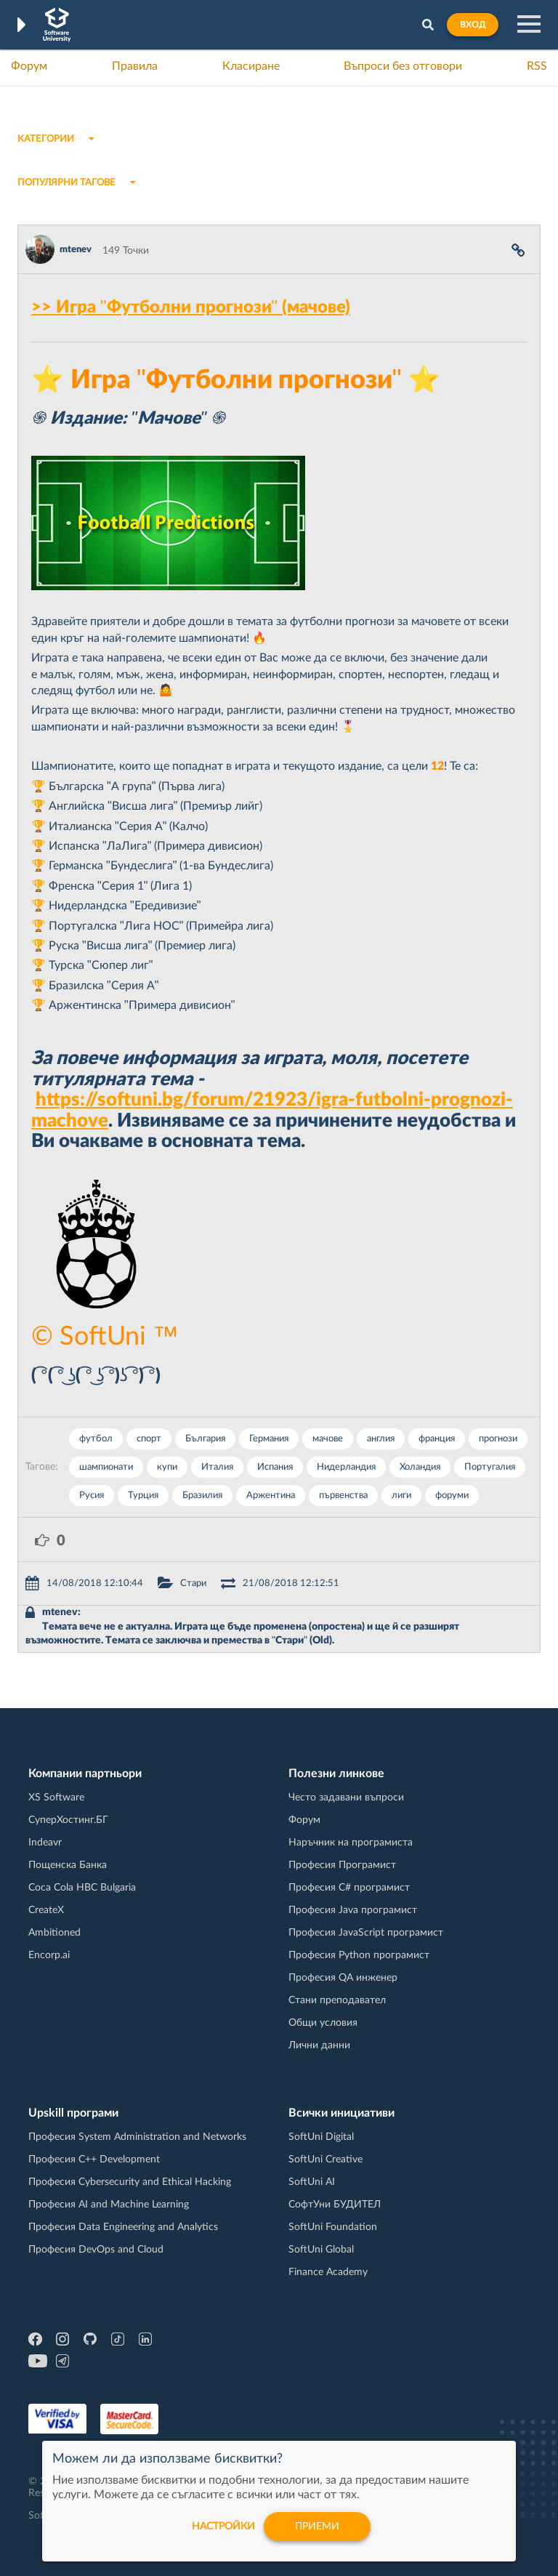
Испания (275, 1467)
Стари (193, 1583)
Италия (217, 1467)
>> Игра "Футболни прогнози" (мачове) (190, 307)
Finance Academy (328, 2272)
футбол (96, 1439)
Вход (472, 24)
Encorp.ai (49, 1955)
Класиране (251, 66)
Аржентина (270, 1495)
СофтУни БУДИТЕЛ (334, 2204)
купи (167, 1467)
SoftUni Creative (325, 2159)
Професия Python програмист (358, 1955)
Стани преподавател (337, 2000)
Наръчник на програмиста (350, 1843)
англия (381, 1439)
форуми (452, 1495)
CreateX (46, 1910)
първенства (343, 1495)
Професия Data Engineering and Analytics (123, 2227)
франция (436, 1439)
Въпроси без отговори (403, 66)
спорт (149, 1439)
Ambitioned (54, 1933)
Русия (91, 1495)
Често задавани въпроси (346, 1797)
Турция (143, 1495)
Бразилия (202, 1495)
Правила (135, 66)
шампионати (106, 1467)
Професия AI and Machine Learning (108, 2204)
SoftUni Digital (321, 2137)
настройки (223, 2526)
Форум (29, 66)
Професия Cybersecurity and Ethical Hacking (129, 2182)
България (205, 1439)
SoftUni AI (311, 2182)
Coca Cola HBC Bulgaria (82, 1888)
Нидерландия (346, 1467)
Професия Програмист (342, 1865)
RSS (537, 66)
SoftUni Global (321, 2250)
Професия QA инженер (342, 1978)
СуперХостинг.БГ (68, 1820)
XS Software (56, 1797)
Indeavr (45, 1843)
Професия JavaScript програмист (365, 1933)
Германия (268, 1439)
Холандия (420, 1467)
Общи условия (322, 2023)
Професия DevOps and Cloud (95, 2250)
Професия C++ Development (94, 2159)
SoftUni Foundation (332, 2227)
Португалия (489, 1467)
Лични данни (319, 2045)
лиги (401, 1495)
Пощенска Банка (67, 1865)
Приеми (317, 2526)
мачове (327, 1439)
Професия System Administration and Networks (137, 2137)
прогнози (498, 1439)
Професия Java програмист (352, 1910)
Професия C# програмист (349, 1888)
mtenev (76, 249)
